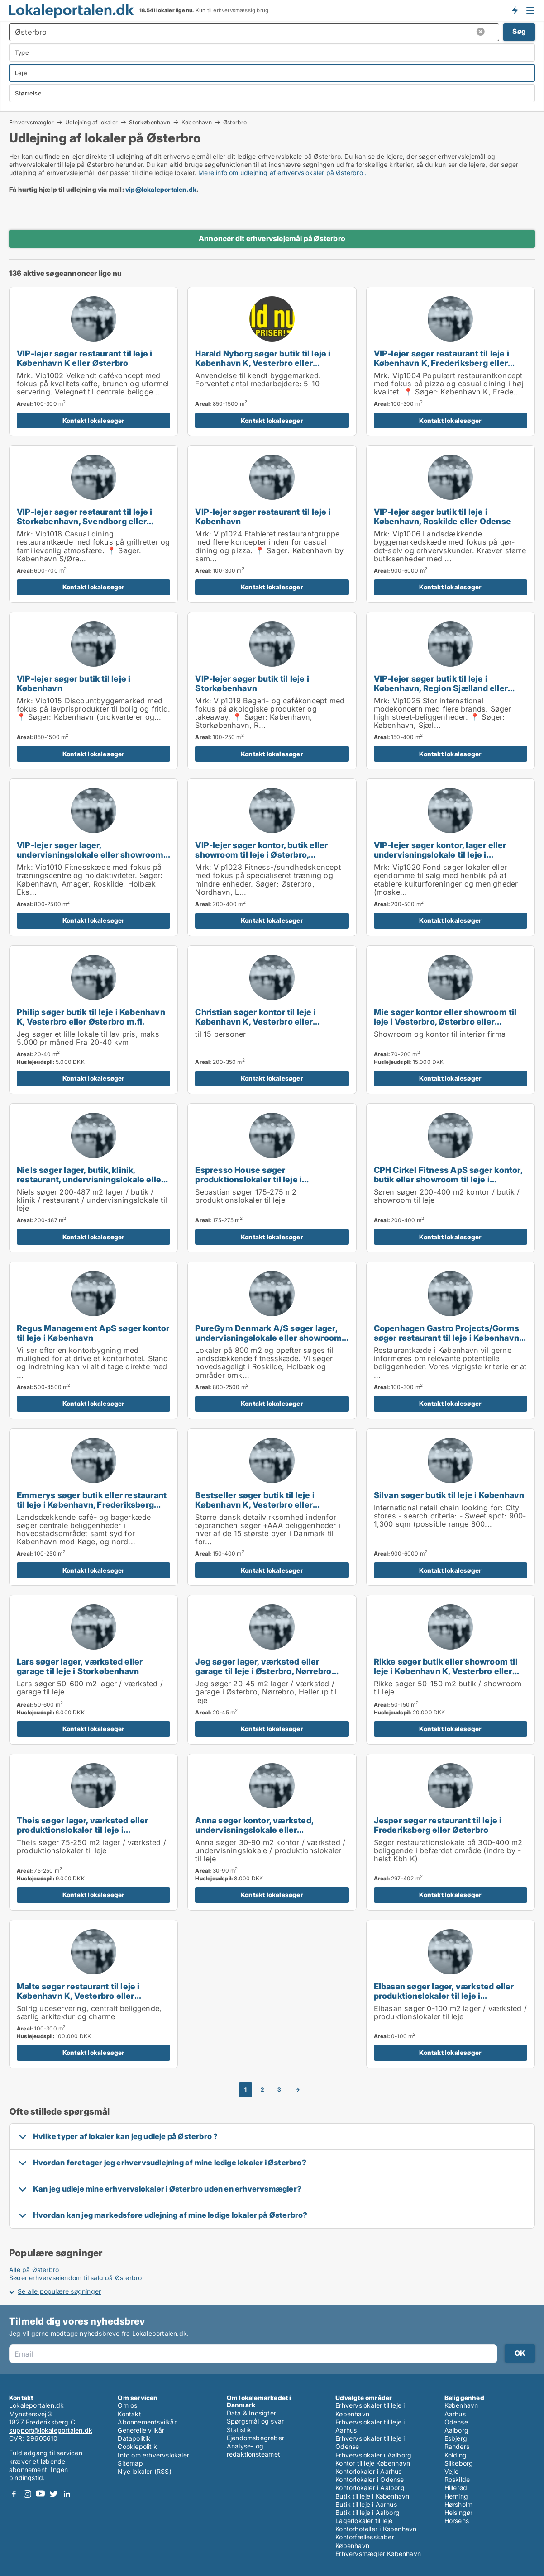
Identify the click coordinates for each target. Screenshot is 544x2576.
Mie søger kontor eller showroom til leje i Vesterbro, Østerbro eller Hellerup (445, 1021)
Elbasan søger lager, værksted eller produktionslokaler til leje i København (444, 1995)
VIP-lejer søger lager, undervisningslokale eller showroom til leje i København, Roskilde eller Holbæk (90, 859)
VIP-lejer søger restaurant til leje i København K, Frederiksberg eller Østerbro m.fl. (441, 362)
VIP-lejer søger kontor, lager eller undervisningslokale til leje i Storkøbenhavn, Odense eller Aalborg (449, 854)
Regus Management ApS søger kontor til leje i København (93, 1333)
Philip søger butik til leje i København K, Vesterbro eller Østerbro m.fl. (91, 1016)
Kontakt (129, 2414)
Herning (456, 2496)
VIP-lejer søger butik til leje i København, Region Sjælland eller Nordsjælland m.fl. (441, 688)
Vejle (451, 2471)
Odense (456, 2422)
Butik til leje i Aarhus (366, 2504)
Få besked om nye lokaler (514, 10)
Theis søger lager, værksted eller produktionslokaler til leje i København (82, 1829)
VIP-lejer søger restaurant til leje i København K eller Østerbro (84, 358)
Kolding (455, 2455)
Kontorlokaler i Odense (369, 2479)
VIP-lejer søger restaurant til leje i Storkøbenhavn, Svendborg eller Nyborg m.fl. (84, 521)
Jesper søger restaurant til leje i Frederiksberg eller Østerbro (438, 1825)
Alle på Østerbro (34, 2269)
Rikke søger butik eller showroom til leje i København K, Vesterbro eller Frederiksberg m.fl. (446, 1670)
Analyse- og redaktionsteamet (253, 2450)
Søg (519, 31)
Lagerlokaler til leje (363, 2520)
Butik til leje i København (372, 2496)
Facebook (14, 2494)
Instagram (27, 2494)
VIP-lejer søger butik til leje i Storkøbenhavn (252, 683)
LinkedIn (67, 2494)
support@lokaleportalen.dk (50, 2430)
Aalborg (456, 2430)
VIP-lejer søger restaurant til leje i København (262, 516)
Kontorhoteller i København (375, 2529)
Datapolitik (134, 2438)
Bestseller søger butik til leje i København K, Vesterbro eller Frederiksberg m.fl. (255, 1504)
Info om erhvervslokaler (153, 2455)
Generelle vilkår (141, 2430)
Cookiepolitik (137, 2446)
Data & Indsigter (251, 2413)
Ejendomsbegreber (255, 2438)
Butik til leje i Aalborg (367, 2512)
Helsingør (458, 2512)
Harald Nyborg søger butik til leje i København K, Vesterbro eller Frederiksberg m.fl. (262, 362)
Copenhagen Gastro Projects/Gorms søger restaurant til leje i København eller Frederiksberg (446, 1337)
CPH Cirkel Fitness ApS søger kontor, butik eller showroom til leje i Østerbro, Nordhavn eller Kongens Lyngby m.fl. (448, 1184)
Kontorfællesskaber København (364, 2541)
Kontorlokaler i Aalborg (370, 2487)
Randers (456, 2446)
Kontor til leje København (372, 2463)
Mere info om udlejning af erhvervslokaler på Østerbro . (282, 172)
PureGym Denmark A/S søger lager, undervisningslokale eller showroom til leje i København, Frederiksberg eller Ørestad (268, 1342)
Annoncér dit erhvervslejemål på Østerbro (272, 238)
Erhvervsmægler (31, 122)
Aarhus (455, 2414)
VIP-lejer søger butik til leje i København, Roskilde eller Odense (442, 516)
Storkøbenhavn (149, 122)
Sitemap (130, 2463)
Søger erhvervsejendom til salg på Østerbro (75, 2278)
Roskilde (457, 2479)
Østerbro (235, 122)
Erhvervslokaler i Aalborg (373, 2455)
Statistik (239, 2430)
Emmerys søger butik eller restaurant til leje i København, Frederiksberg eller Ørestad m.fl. (92, 1504)
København (196, 122)
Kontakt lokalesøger (93, 420)
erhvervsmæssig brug (240, 10)
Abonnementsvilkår (147, 2422)
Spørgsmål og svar (255, 2421)
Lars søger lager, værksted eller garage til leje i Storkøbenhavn (80, 1666)
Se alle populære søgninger (59, 2291)
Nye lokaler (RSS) (144, 2471)
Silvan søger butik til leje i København (449, 1495)
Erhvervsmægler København (378, 2553)
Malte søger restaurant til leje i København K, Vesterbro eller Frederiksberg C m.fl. (78, 1995)
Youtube (40, 2494)
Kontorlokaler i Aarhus (368, 2471)
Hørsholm (458, 2504)
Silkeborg (458, 2463)
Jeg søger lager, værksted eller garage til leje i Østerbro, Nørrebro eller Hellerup (263, 1670)
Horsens (456, 2520)
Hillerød (456, 2487)
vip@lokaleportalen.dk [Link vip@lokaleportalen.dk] (160, 189)
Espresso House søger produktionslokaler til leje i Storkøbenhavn (248, 1179)
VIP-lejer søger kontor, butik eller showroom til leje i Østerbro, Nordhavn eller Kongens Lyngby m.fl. (269, 854)
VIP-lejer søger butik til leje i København (73, 683)
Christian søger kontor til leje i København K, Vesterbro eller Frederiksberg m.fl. (255, 1021)
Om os (127, 2405)
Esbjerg (455, 2438)
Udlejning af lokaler (91, 122)
